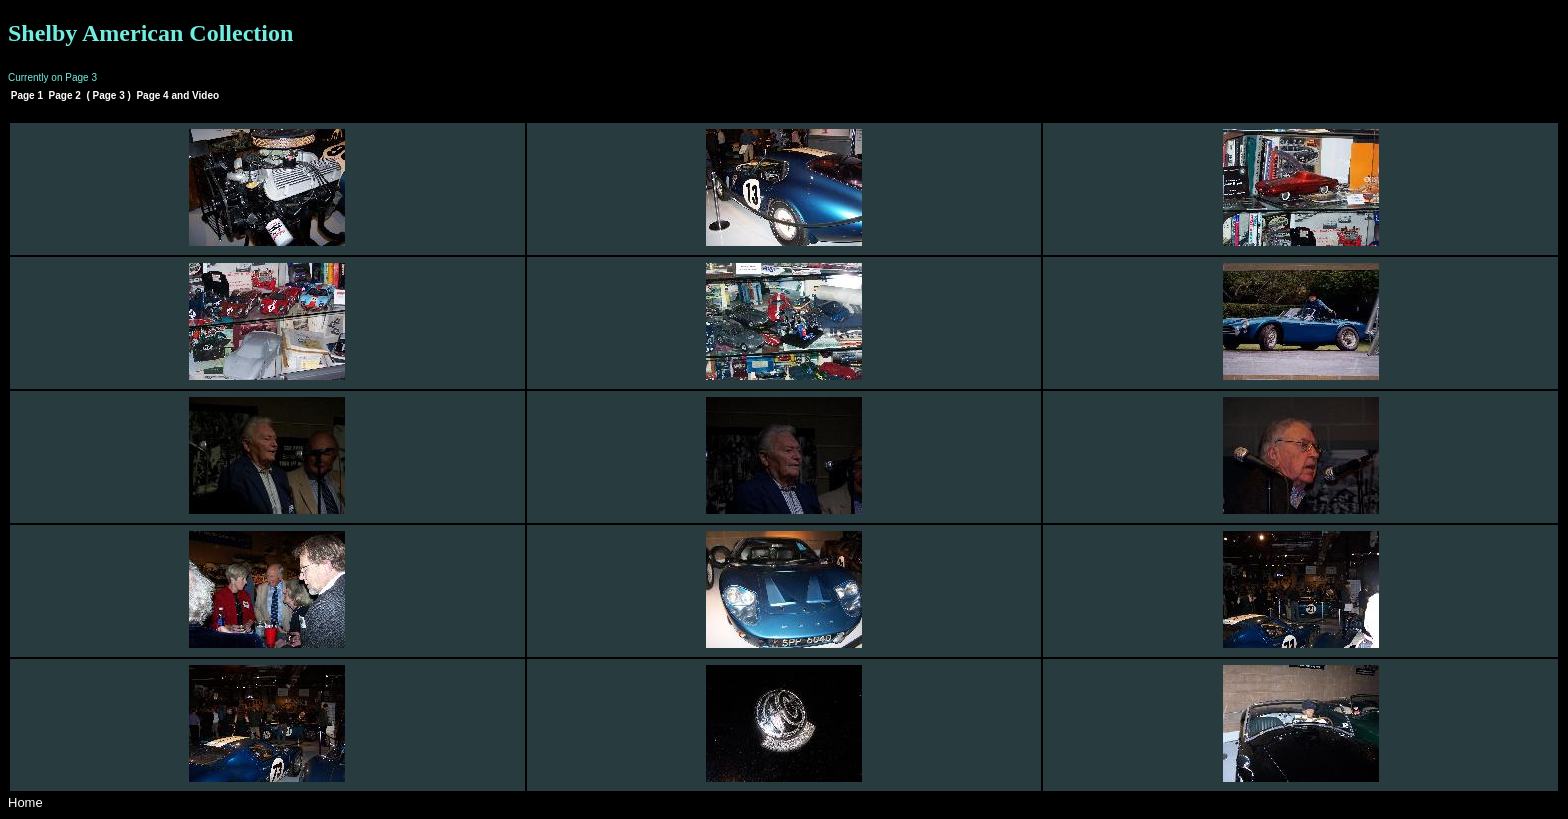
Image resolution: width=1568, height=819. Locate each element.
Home (25, 802)
